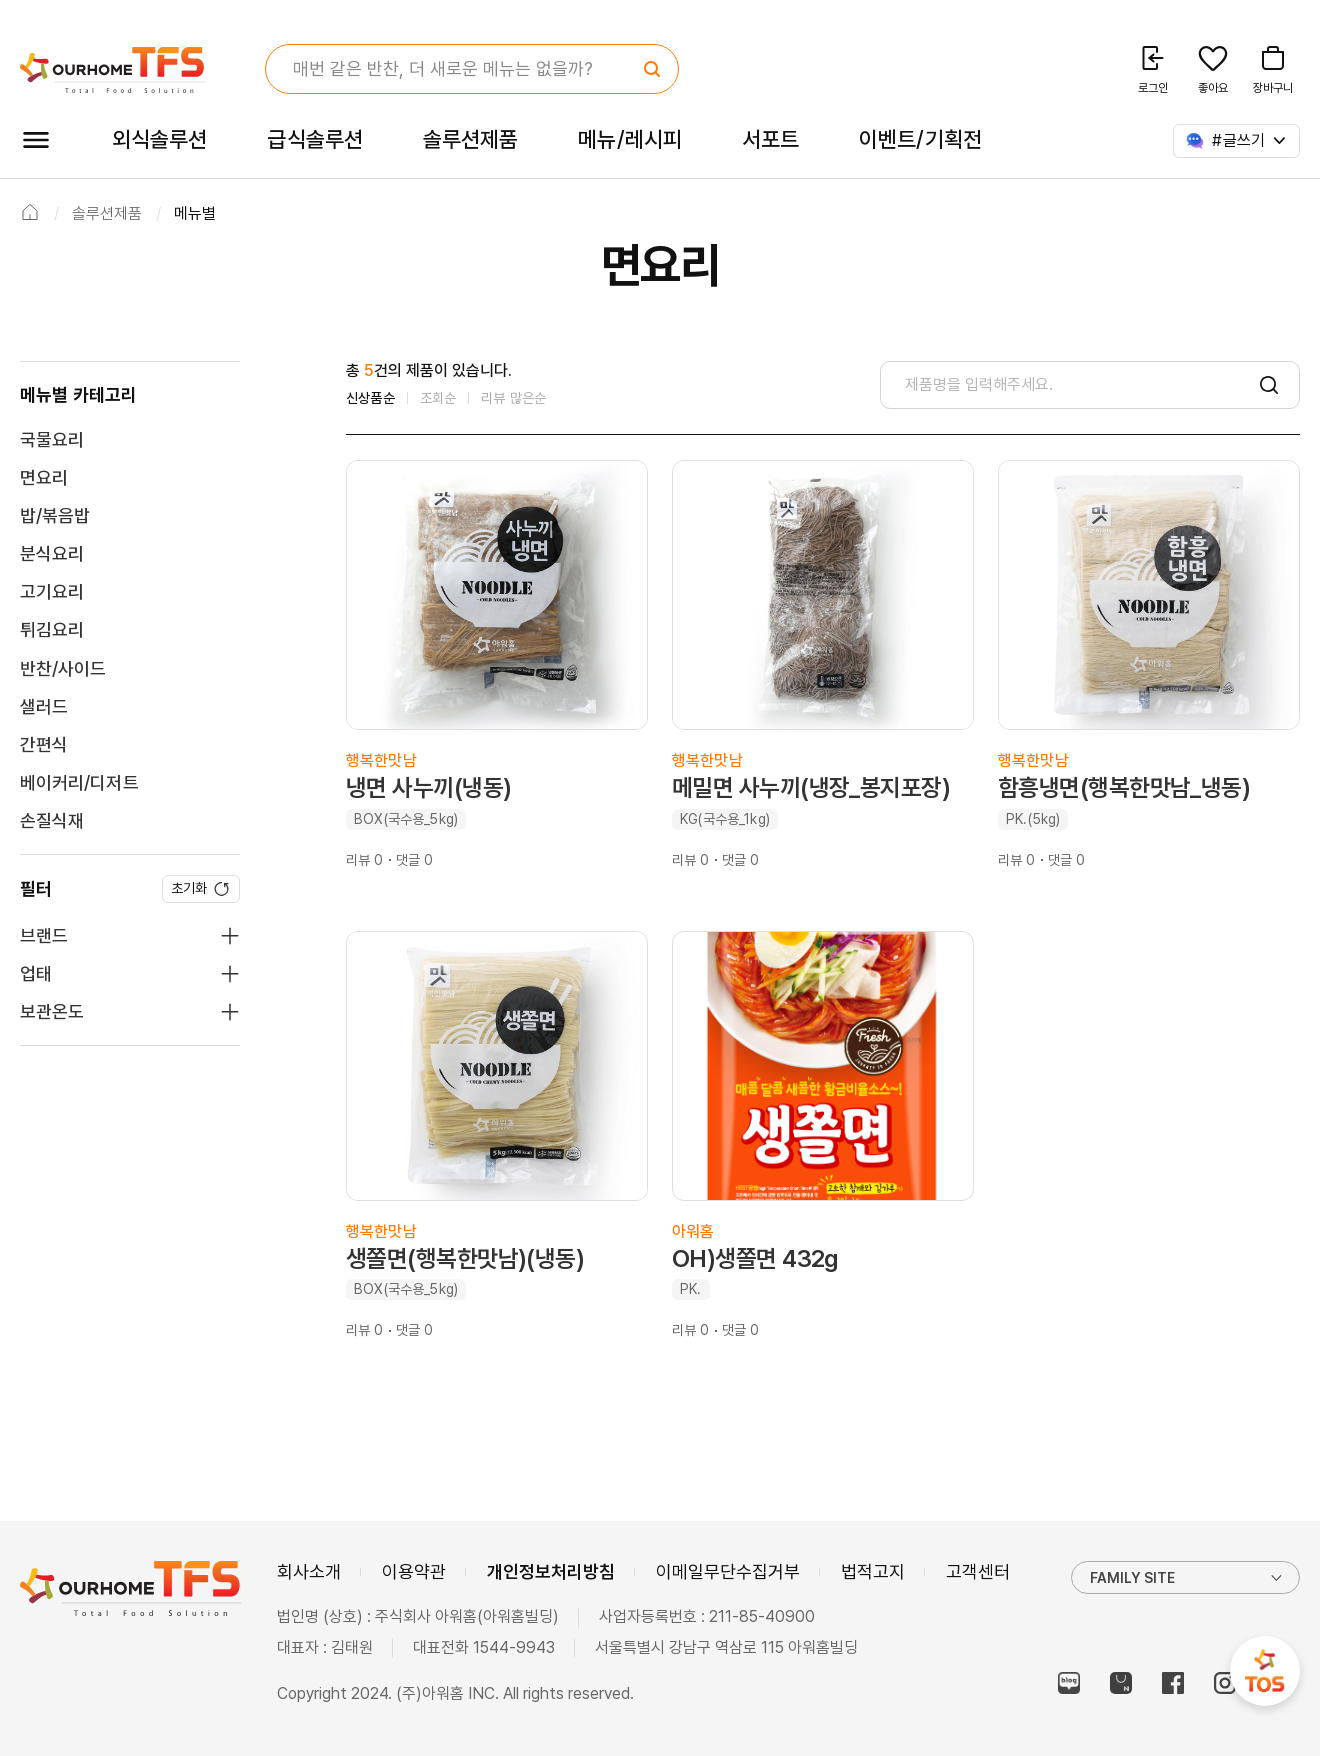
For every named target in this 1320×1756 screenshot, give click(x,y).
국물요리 (52, 439)
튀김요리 (52, 629)
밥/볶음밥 (55, 515)
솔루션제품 (470, 139)
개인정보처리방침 (551, 1571)
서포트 (770, 139)
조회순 (438, 398)
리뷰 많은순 (513, 398)
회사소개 (309, 1571)
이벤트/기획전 (920, 139)
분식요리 (52, 553)
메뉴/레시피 (630, 139)
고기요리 (52, 591)
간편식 (44, 744)
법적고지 (873, 1571)
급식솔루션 (314, 139)
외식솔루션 (159, 139)
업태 (36, 973)
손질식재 (52, 820)
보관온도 (52, 1011)
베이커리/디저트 (79, 782)
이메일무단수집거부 (728, 1571)
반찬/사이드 (63, 668)
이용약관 (414, 1571)
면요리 (44, 477)
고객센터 (978, 1571)
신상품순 (370, 398)
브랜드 (44, 935)
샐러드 (44, 706)
